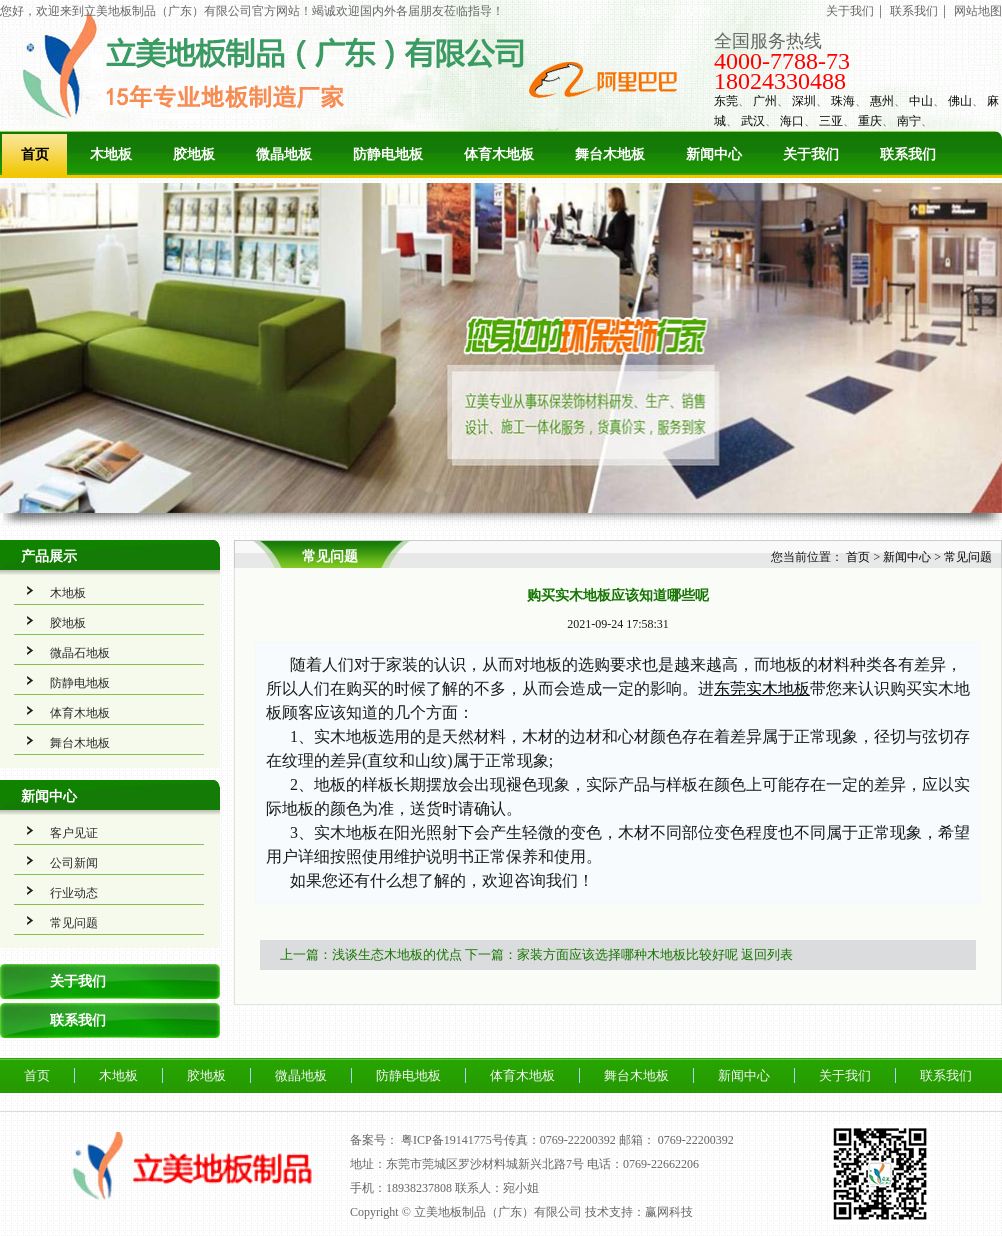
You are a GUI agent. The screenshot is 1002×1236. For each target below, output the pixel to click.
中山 (921, 101)
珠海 (843, 101)
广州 (765, 101)
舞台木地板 (610, 154)
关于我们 (850, 11)
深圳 (804, 101)
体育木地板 (499, 154)
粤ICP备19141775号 (452, 1140)
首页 (35, 154)
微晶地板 (284, 154)
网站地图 (978, 11)
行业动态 (74, 893)
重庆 (870, 121)
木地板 (111, 154)
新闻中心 (714, 154)
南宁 (909, 121)
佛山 (960, 101)
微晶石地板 (80, 653)
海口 (792, 121)
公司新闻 (74, 863)
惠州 (882, 101)
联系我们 (914, 11)
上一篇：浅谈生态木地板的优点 (371, 954)
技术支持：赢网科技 (639, 1212)
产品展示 (49, 556)
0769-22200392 (696, 1140)
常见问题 (74, 923)
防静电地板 (388, 154)
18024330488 (780, 81)
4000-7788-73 (782, 61)
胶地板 (194, 154)
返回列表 (767, 954)
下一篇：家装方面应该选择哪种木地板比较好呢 (601, 954)
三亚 (831, 121)
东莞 (726, 101)
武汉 (753, 121)
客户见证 (74, 833)
